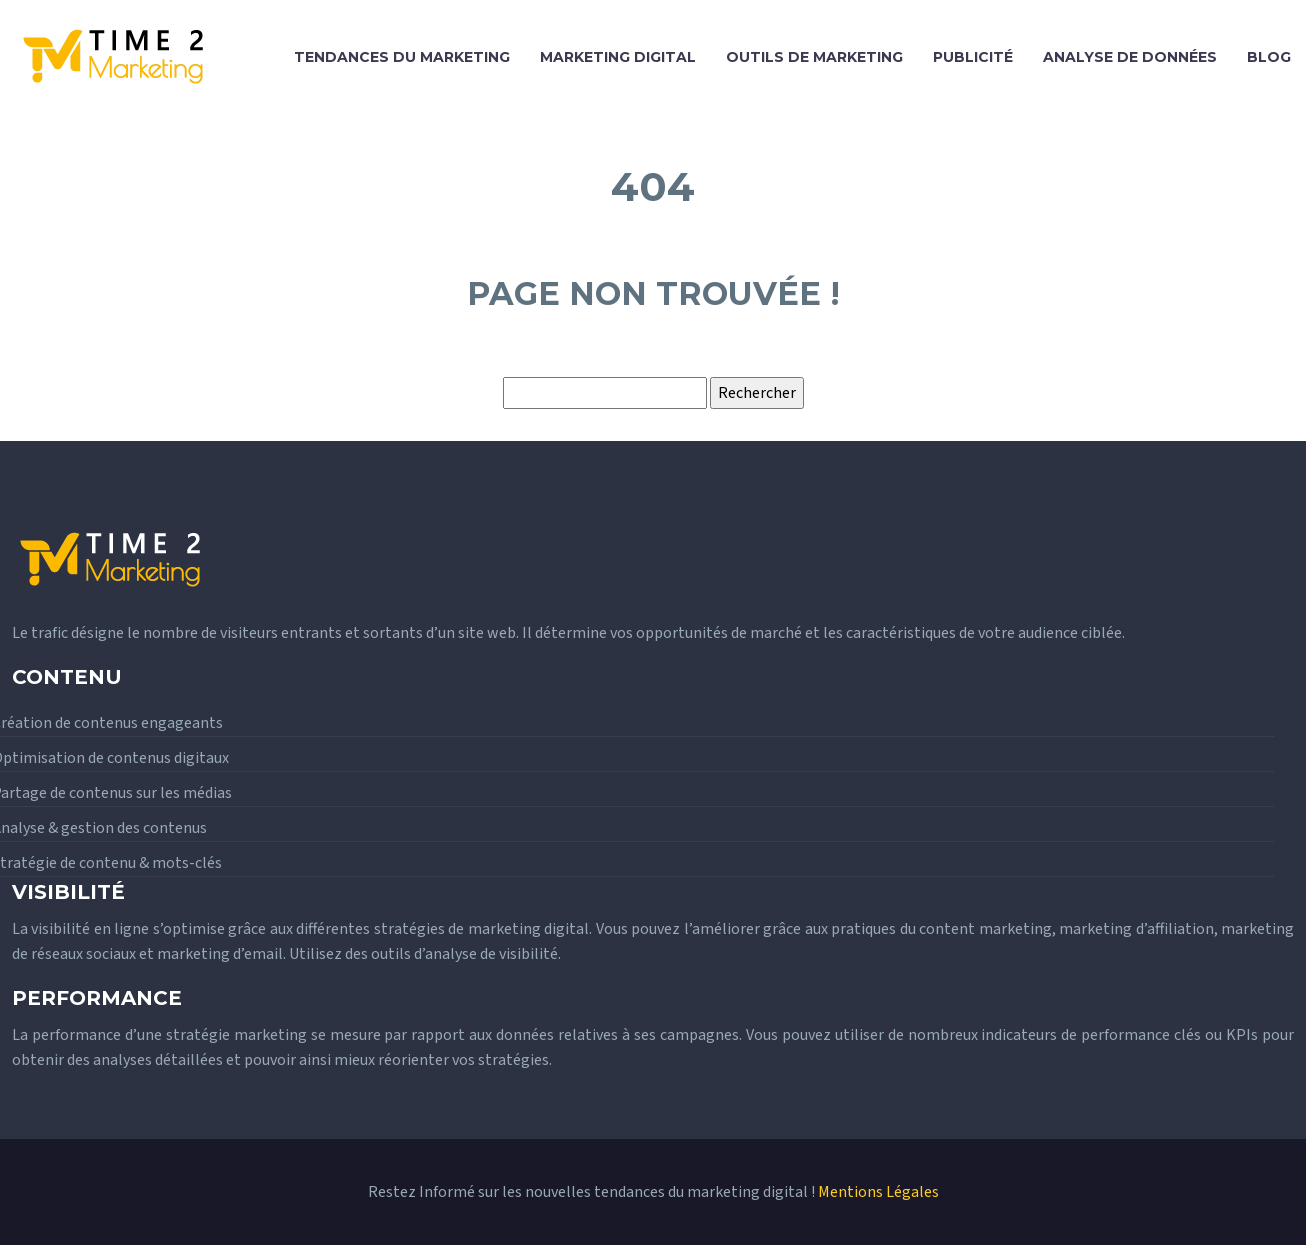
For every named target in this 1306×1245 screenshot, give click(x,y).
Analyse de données (1130, 57)
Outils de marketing (814, 57)
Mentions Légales (878, 1192)
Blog (1269, 57)
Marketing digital (618, 57)
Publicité (973, 57)
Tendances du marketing (402, 57)
